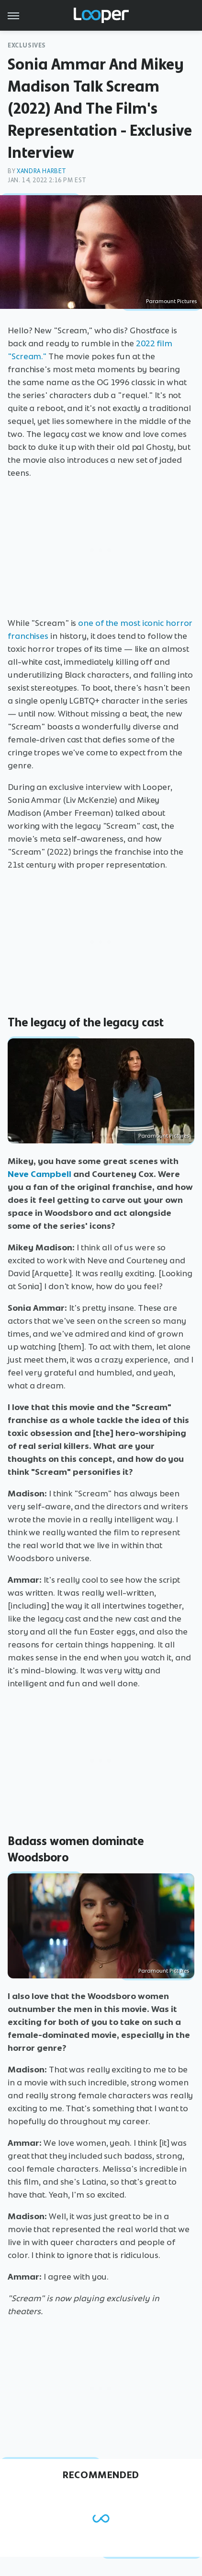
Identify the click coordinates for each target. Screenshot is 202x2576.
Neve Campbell (39, 1174)
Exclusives (27, 45)
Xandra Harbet (42, 171)
